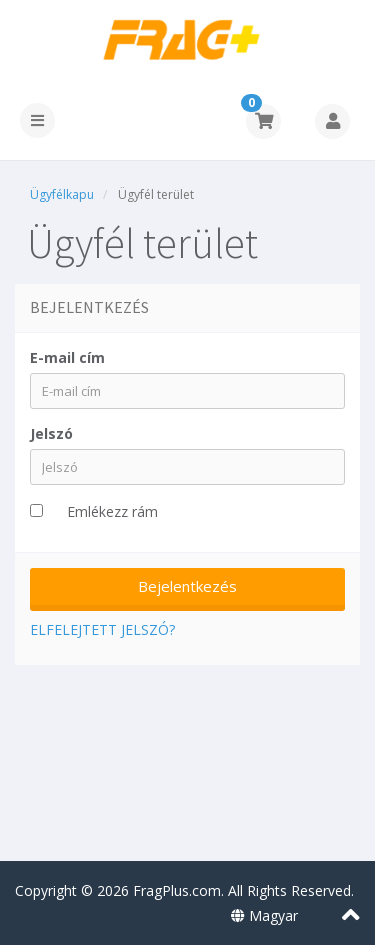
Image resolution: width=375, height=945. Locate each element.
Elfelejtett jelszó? (102, 629)
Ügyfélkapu (62, 194)
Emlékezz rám (112, 511)
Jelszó (51, 433)
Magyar (264, 915)
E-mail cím (67, 357)
